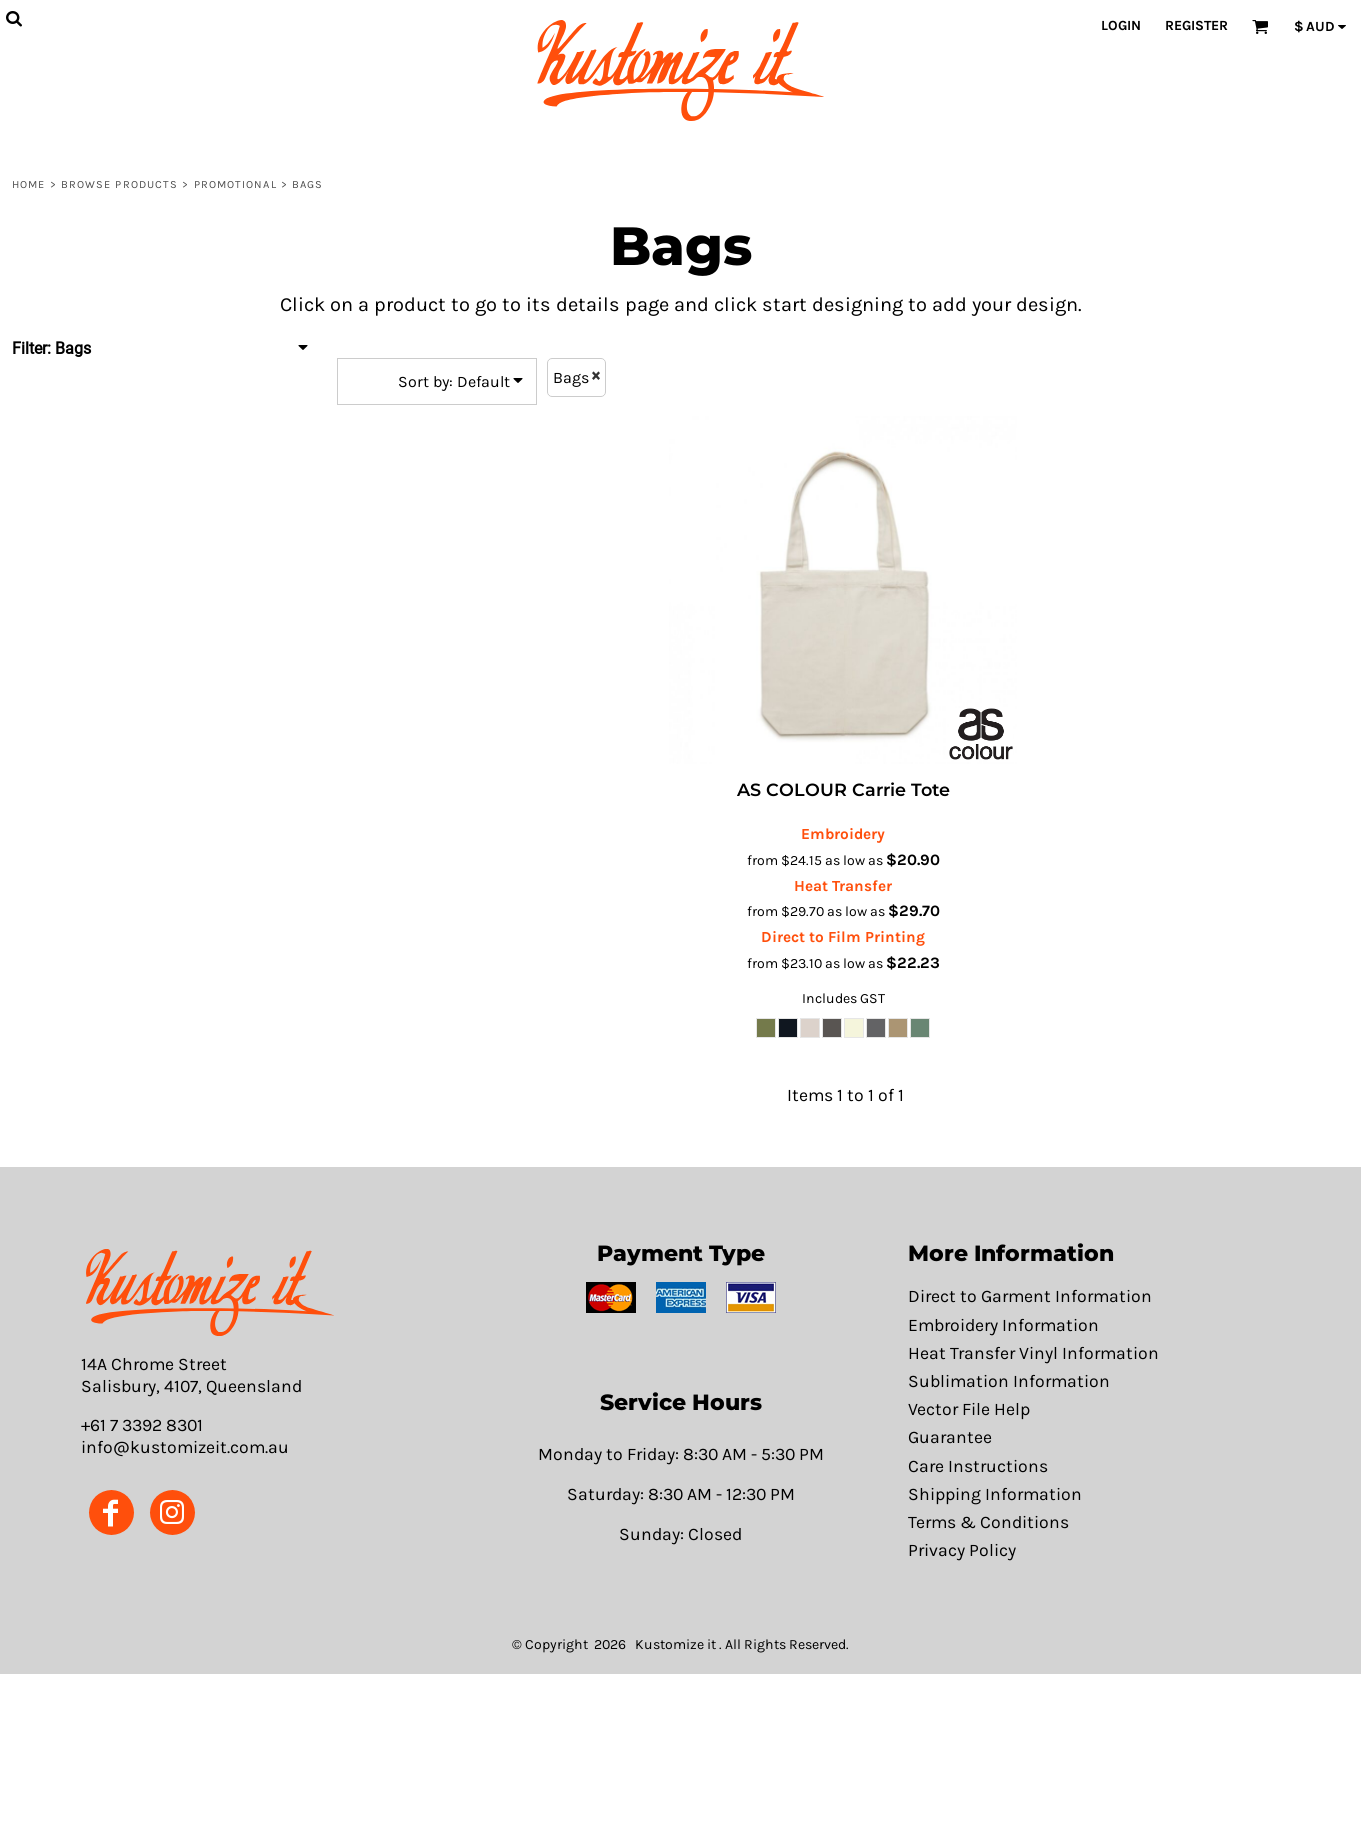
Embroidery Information (1003, 1325)
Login (1121, 25)
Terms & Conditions (988, 1522)
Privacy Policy (962, 1550)
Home (28, 184)
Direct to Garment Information (1030, 1296)
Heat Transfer (843, 886)
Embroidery (843, 834)
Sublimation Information (1009, 1381)
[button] (209, 1292)
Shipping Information (995, 1494)
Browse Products (120, 184)
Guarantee (950, 1437)
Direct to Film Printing (843, 937)
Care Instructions (978, 1466)
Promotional (235, 184)
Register (1196, 25)
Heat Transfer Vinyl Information (1033, 1353)
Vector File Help (969, 1409)
